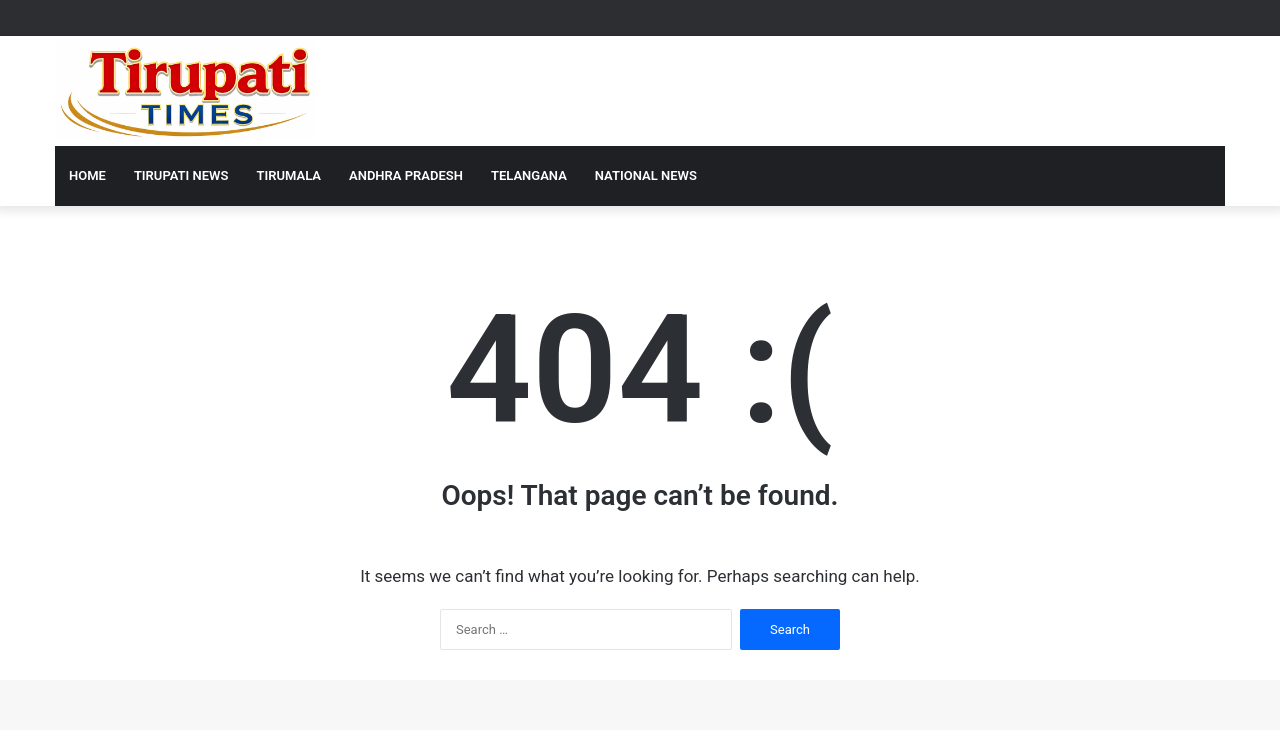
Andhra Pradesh (406, 175)
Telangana (529, 175)
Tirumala (288, 175)
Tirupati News (181, 175)
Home (87, 175)
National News (646, 175)
